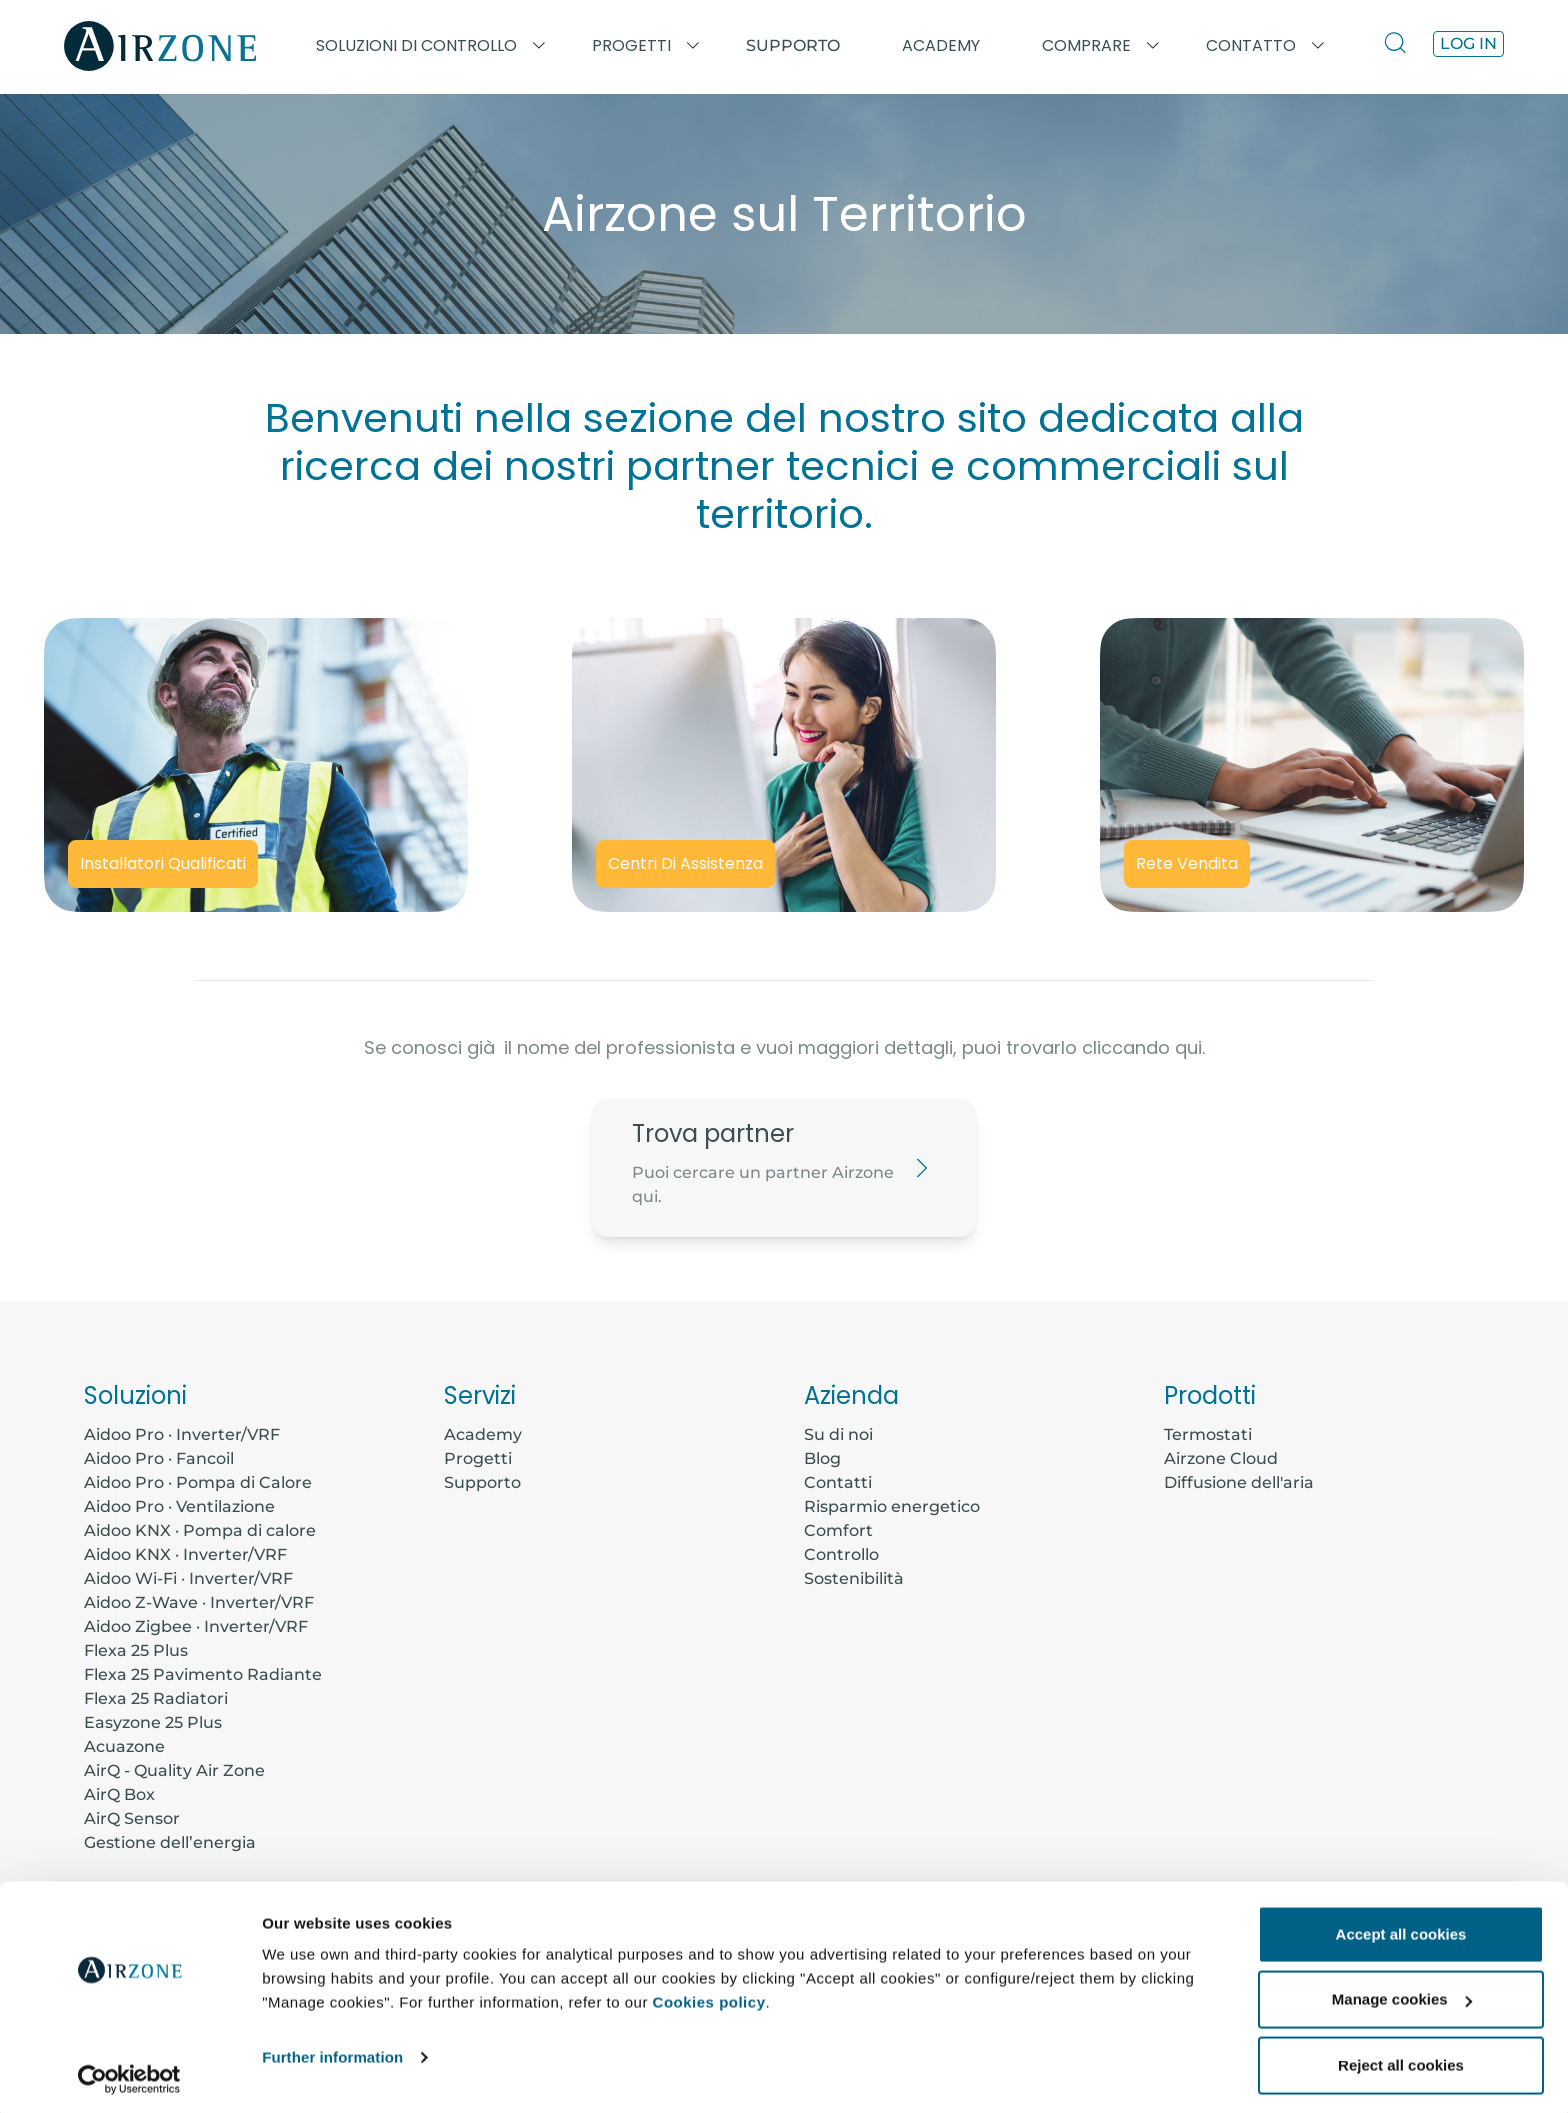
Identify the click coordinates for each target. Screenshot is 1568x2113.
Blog (822, 1458)
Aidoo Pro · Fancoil (159, 1458)
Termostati (1208, 1434)
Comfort (838, 1530)
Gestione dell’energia (170, 1842)
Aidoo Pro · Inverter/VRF (182, 1434)
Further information (332, 2051)
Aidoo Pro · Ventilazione (179, 1506)
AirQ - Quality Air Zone (174, 1770)
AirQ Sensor (132, 1818)
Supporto (793, 45)
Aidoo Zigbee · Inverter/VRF (196, 1626)
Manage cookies (1402, 1994)
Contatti (838, 1482)
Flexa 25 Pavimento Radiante (203, 1674)
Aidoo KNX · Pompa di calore (200, 1530)
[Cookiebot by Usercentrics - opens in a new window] (129, 2074)
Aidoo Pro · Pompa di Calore (198, 1482)
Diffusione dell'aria (1239, 1482)
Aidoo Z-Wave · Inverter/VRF (199, 1602)
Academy (483, 1434)
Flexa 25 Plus (136, 1650)
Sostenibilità (854, 1578)
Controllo (841, 1554)
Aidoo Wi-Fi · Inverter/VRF (188, 1578)
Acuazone (124, 1746)
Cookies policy (709, 1996)
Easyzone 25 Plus (153, 1722)
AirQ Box (119, 1794)
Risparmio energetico (892, 1506)
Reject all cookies (1401, 2059)
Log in (1468, 43)
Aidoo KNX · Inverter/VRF (185, 1554)
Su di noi (838, 1434)
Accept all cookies (1401, 1928)
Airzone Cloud (1221, 1458)
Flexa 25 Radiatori (156, 1698)
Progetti (478, 1458)
